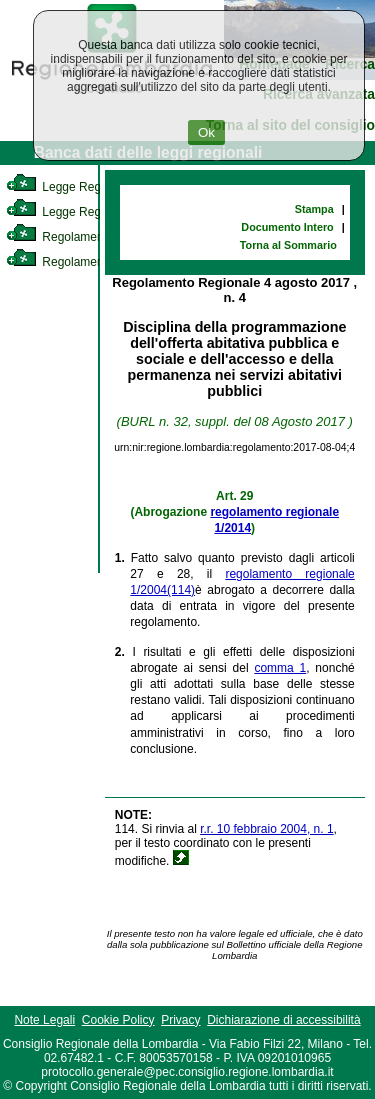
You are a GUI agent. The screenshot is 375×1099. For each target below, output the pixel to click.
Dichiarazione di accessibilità (283, 1020)
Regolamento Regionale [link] (88, 262)
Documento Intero (287, 227)
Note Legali (44, 1020)
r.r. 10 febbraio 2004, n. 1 (266, 829)
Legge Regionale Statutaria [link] (97, 212)
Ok (206, 132)
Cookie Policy (118, 1020)
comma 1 (280, 668)
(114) (181, 590)
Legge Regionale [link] (69, 187)
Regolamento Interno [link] (80, 237)
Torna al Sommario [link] (288, 245)
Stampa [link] (314, 209)
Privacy (180, 1020)
